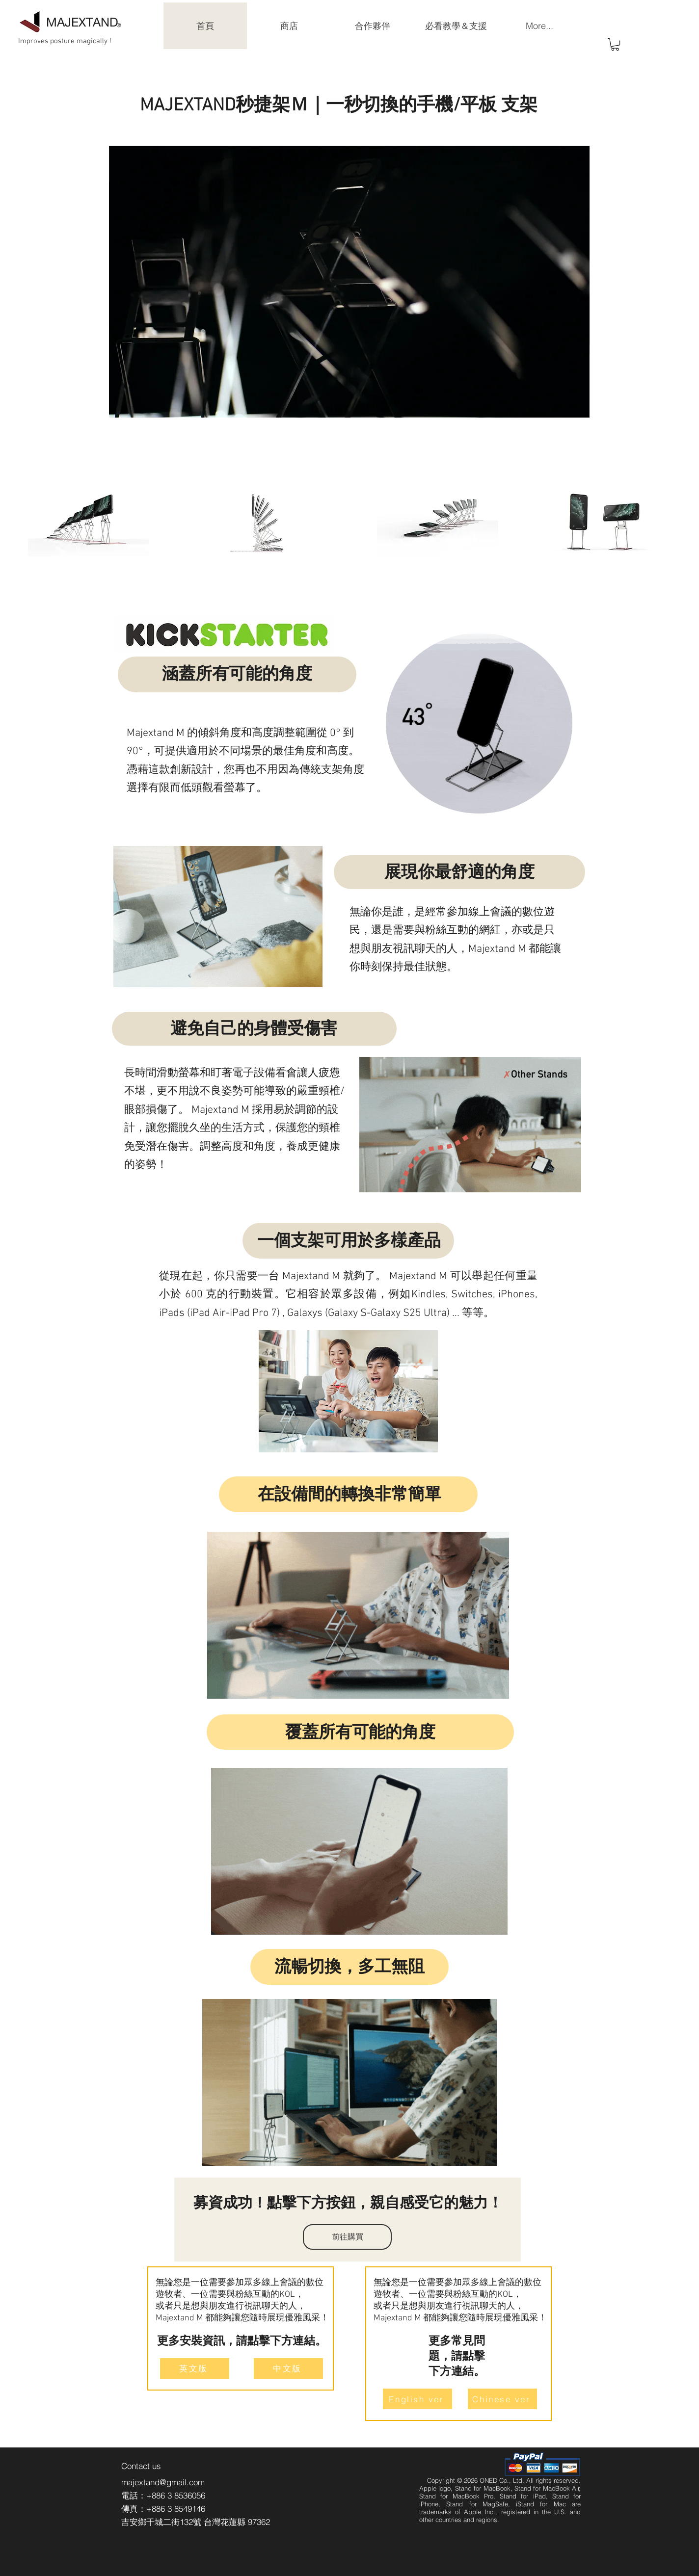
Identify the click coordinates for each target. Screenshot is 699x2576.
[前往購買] (347, 2237)
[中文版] (288, 2368)
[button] (615, 44)
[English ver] (417, 2399)
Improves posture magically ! (64, 41)
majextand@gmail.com (163, 2482)
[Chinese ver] (502, 2399)
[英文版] (194, 2368)
